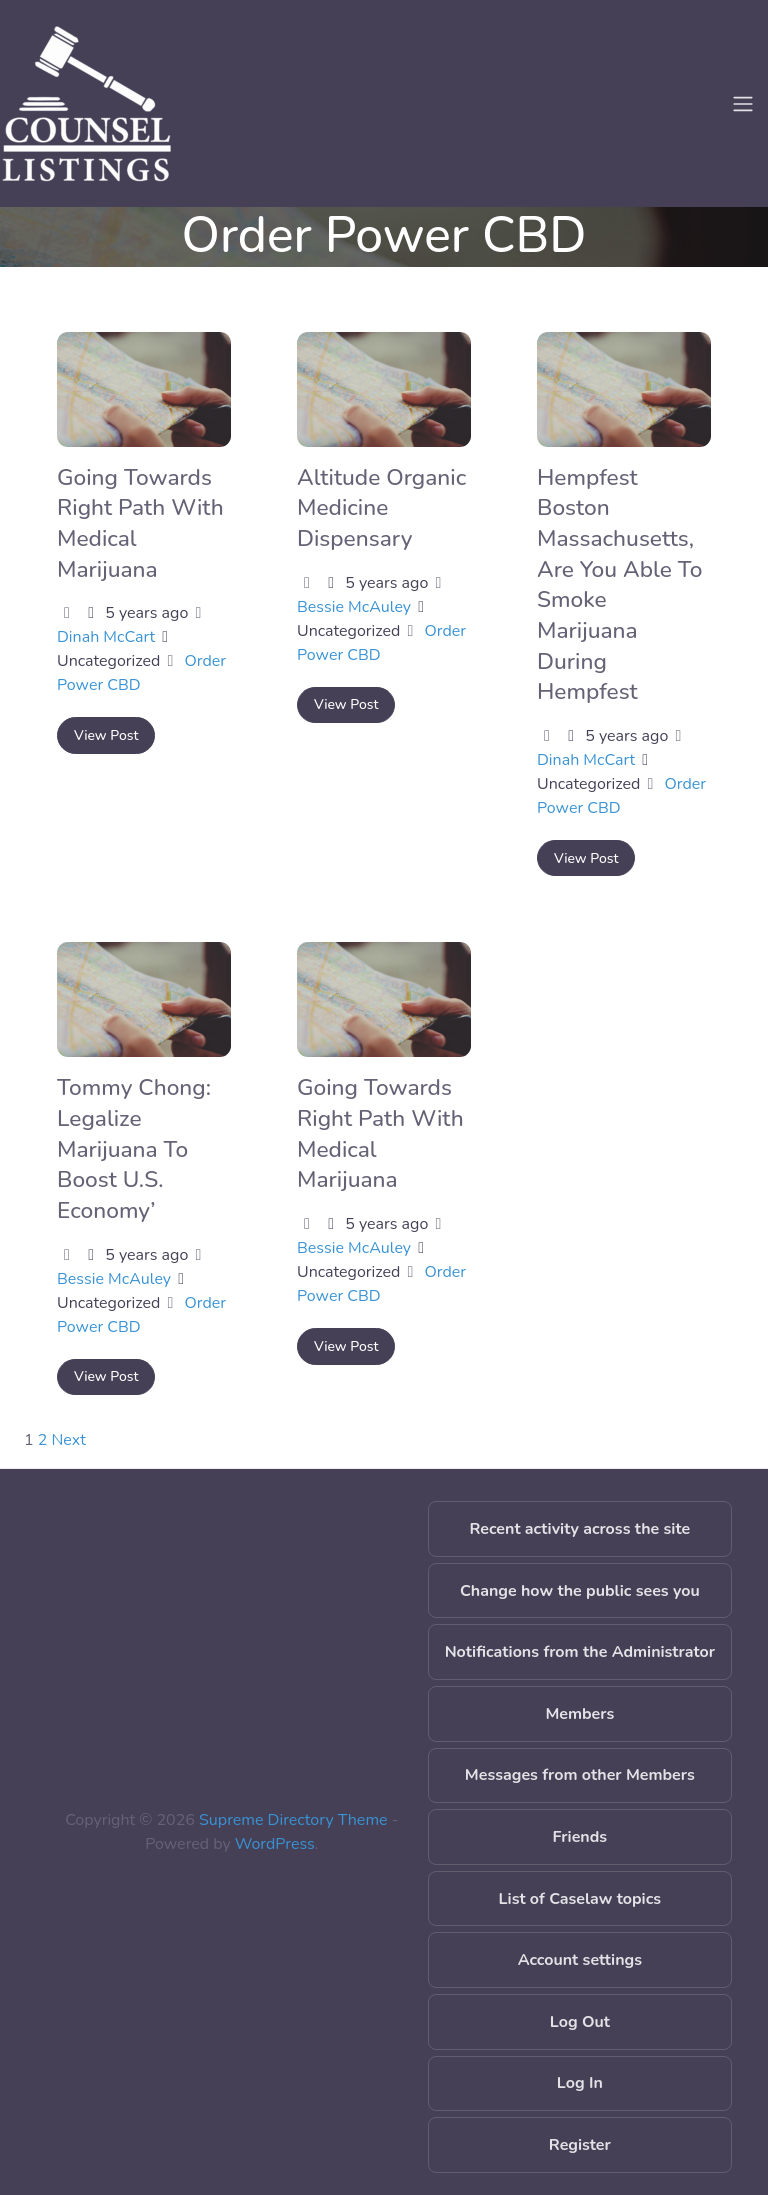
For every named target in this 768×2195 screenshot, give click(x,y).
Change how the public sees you (580, 1591)
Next (69, 1440)
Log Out (580, 2022)
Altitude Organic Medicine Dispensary (381, 508)
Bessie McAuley (354, 607)
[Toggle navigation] (743, 104)
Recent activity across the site (580, 1529)
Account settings (580, 1960)
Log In (580, 2083)
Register (580, 2145)
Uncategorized (108, 661)
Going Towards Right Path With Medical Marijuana (380, 1133)
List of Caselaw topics (580, 1899)
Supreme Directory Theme (295, 1820)
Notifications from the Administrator (580, 1652)
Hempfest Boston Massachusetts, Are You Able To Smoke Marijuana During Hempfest (620, 584)
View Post (106, 735)
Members (579, 1714)
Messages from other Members (580, 1775)
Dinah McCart (106, 637)
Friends (580, 1837)
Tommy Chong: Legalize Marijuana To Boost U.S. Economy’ (134, 1149)
